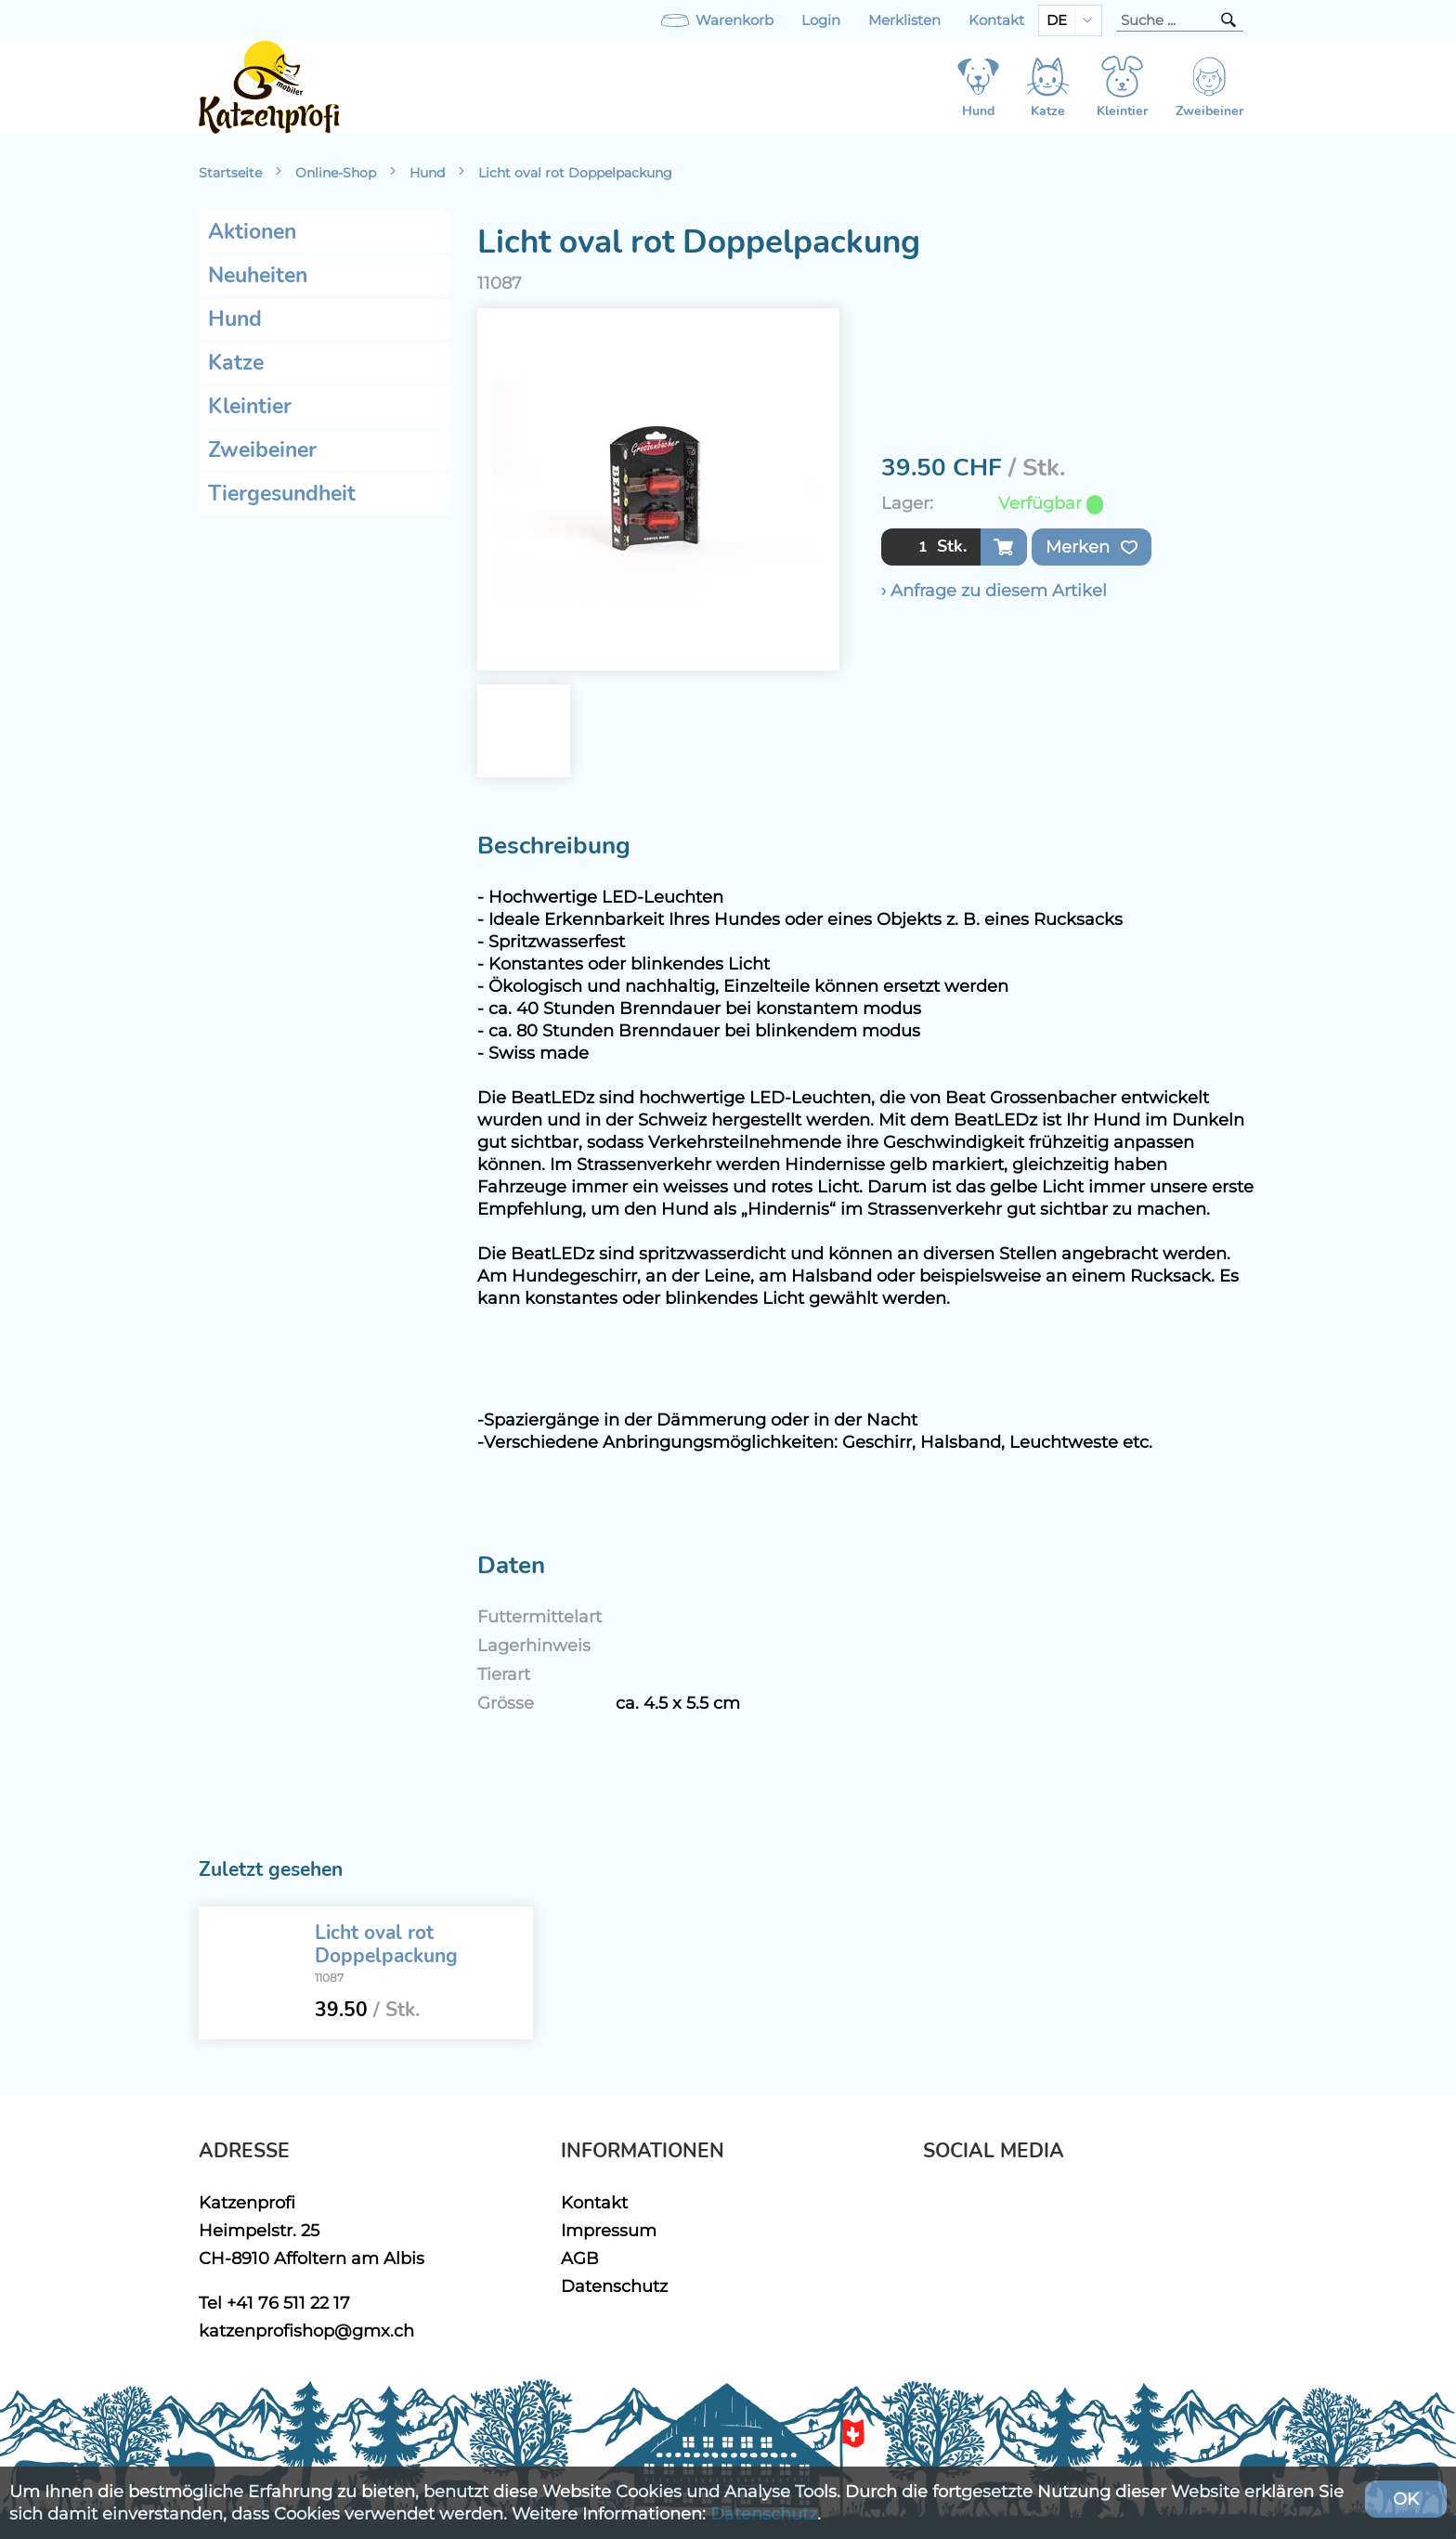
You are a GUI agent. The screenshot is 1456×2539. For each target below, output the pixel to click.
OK (1406, 2498)
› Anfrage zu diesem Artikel (994, 590)
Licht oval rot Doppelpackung (575, 172)
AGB (580, 2258)
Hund (427, 172)
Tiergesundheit (282, 493)
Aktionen (252, 231)
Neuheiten (257, 275)
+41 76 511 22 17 (288, 2302)
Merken (1092, 547)
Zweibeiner (262, 450)
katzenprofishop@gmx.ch (306, 2330)
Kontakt (996, 20)
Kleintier (250, 406)
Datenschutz (614, 2286)
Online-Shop (335, 172)
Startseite (230, 172)
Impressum (608, 2230)
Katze (236, 362)
